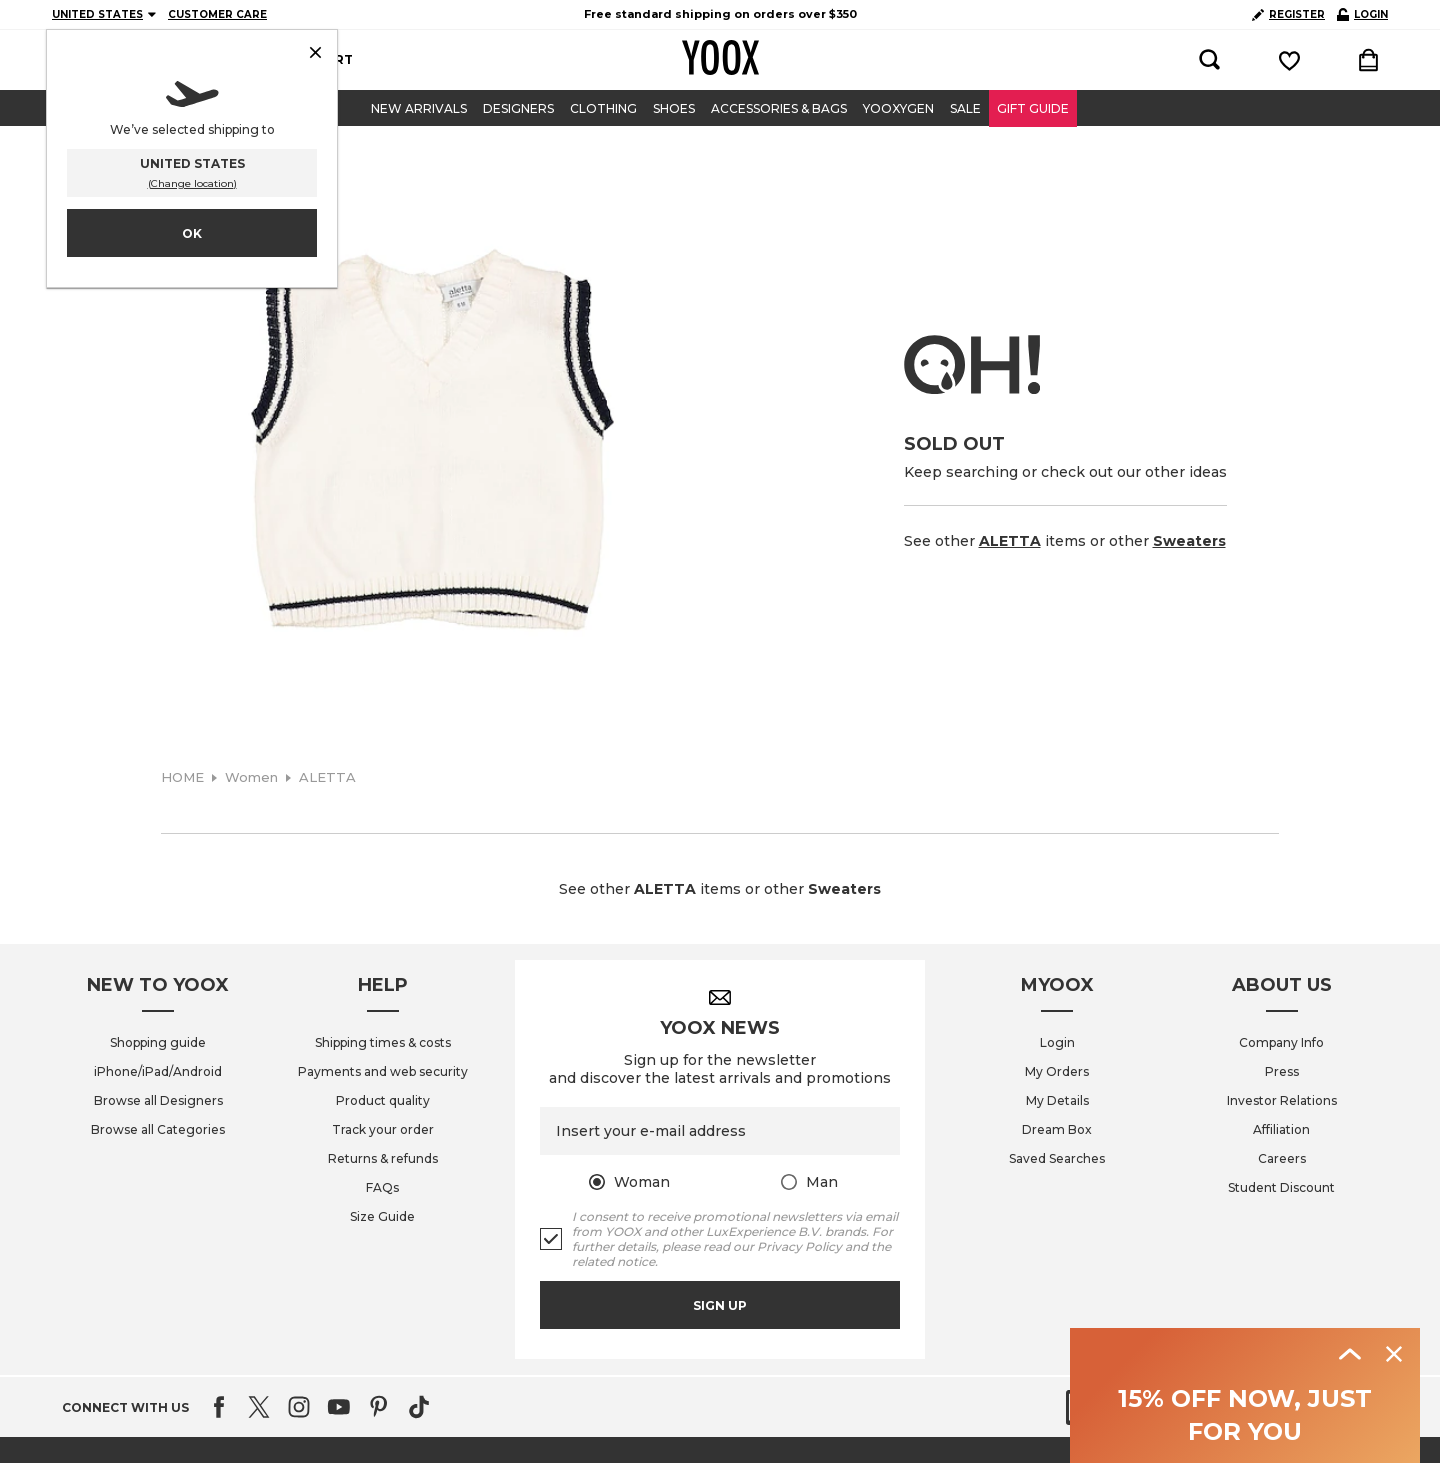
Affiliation (1281, 1129)
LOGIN (1362, 14)
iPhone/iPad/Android (158, 1071)
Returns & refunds (383, 1158)
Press (1282, 1071)
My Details (1057, 1100)
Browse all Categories (158, 1129)
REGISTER (1288, 14)
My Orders (1057, 1071)
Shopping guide (158, 1042)
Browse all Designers (158, 1100)
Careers (1282, 1158)
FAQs (382, 1187)
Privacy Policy (799, 1246)
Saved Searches (1057, 1158)
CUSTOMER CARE (217, 14)
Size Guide (382, 1216)
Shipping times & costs (383, 1042)
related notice (613, 1261)
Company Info (1281, 1042)
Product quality (383, 1100)
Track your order (383, 1129)
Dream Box (1057, 1129)
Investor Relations (1282, 1100)
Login (1057, 1042)
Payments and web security (383, 1071)
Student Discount (1281, 1187)
